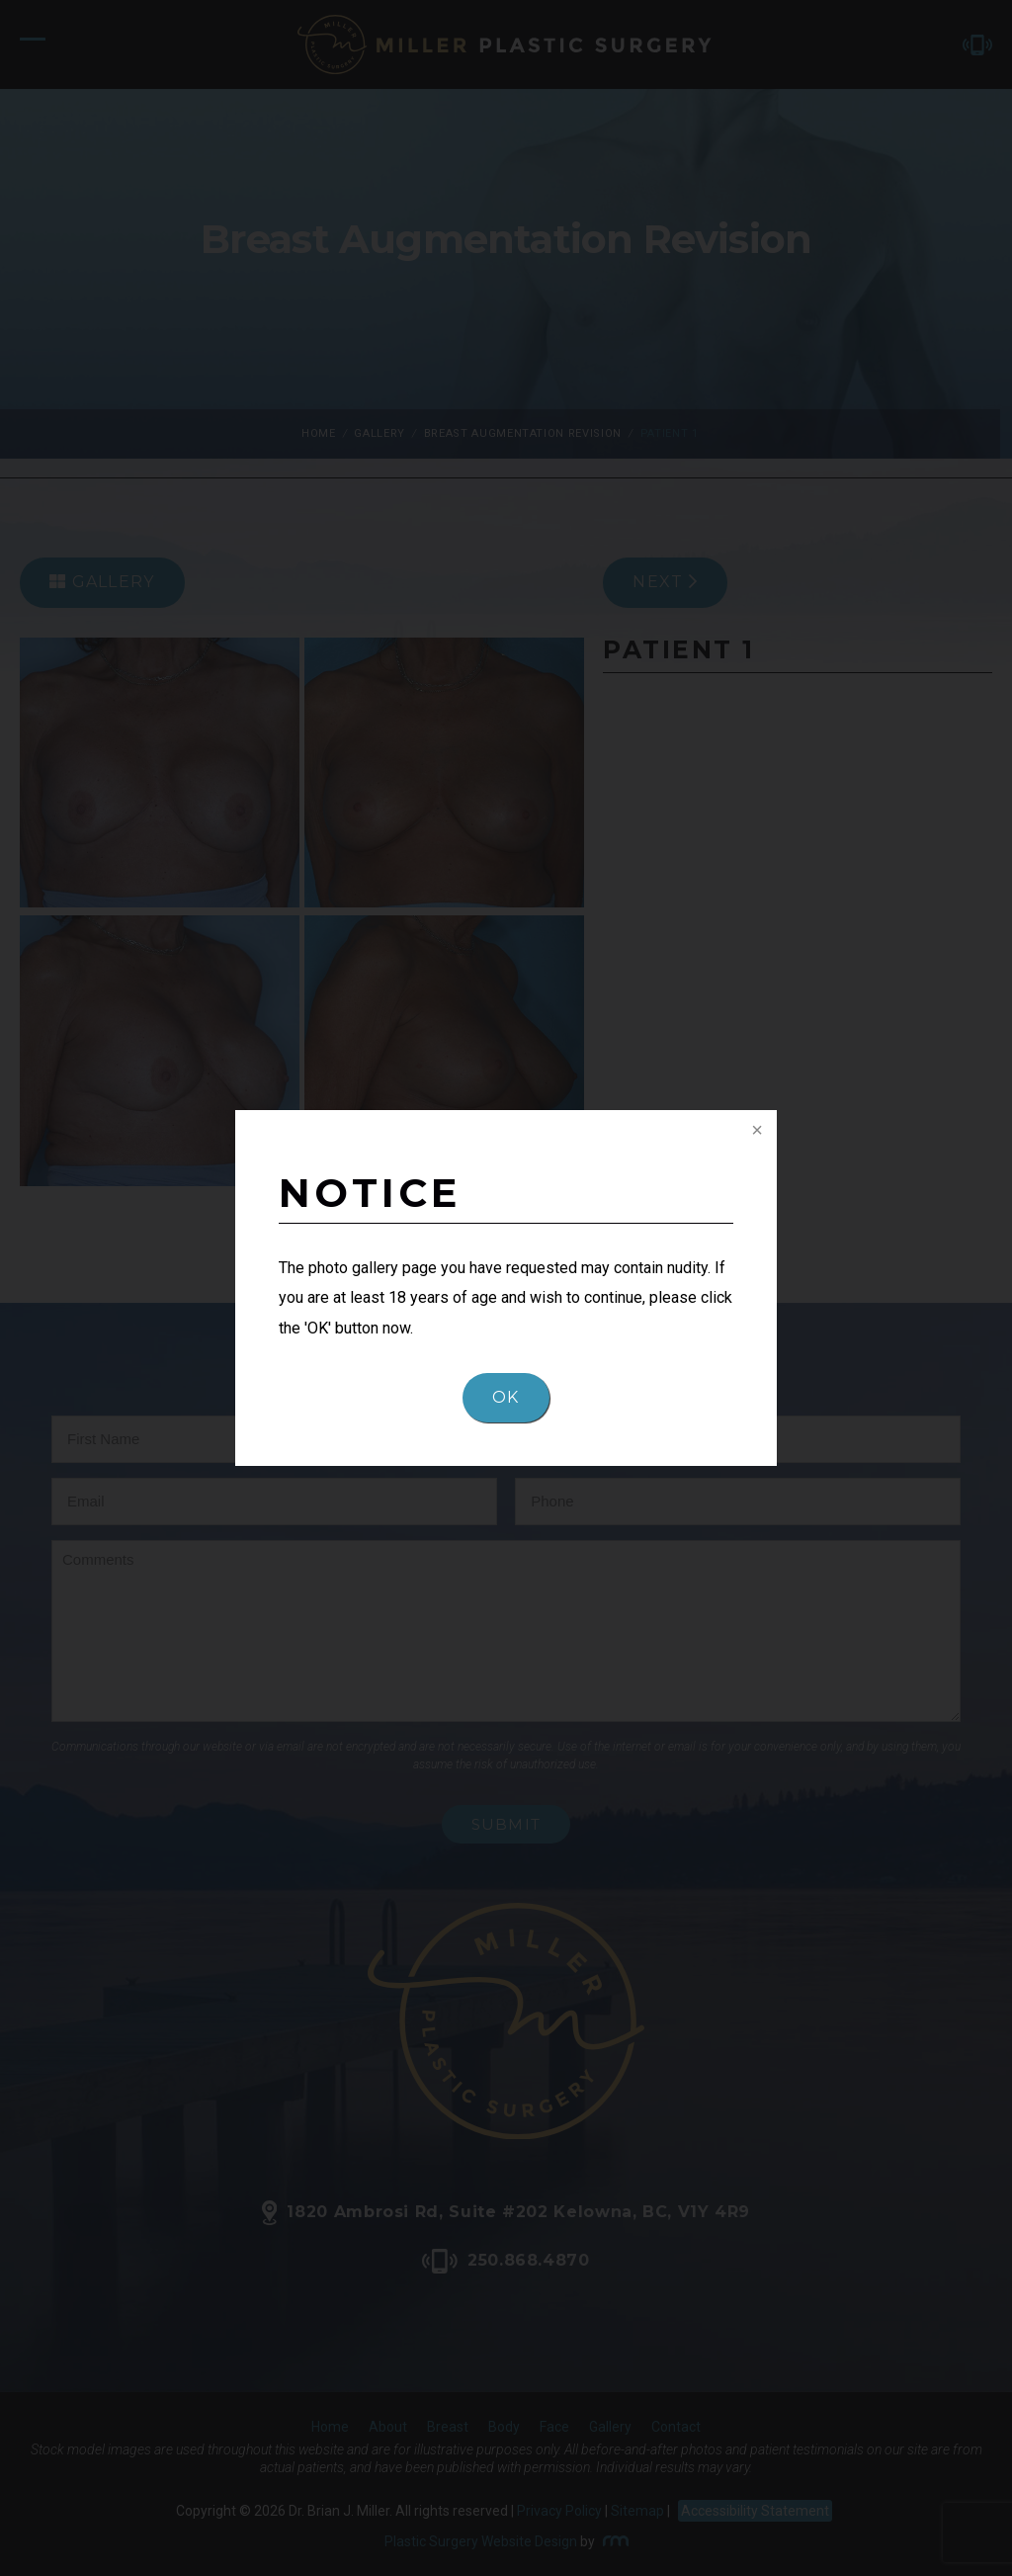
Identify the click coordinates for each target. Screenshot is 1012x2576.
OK (506, 1397)
